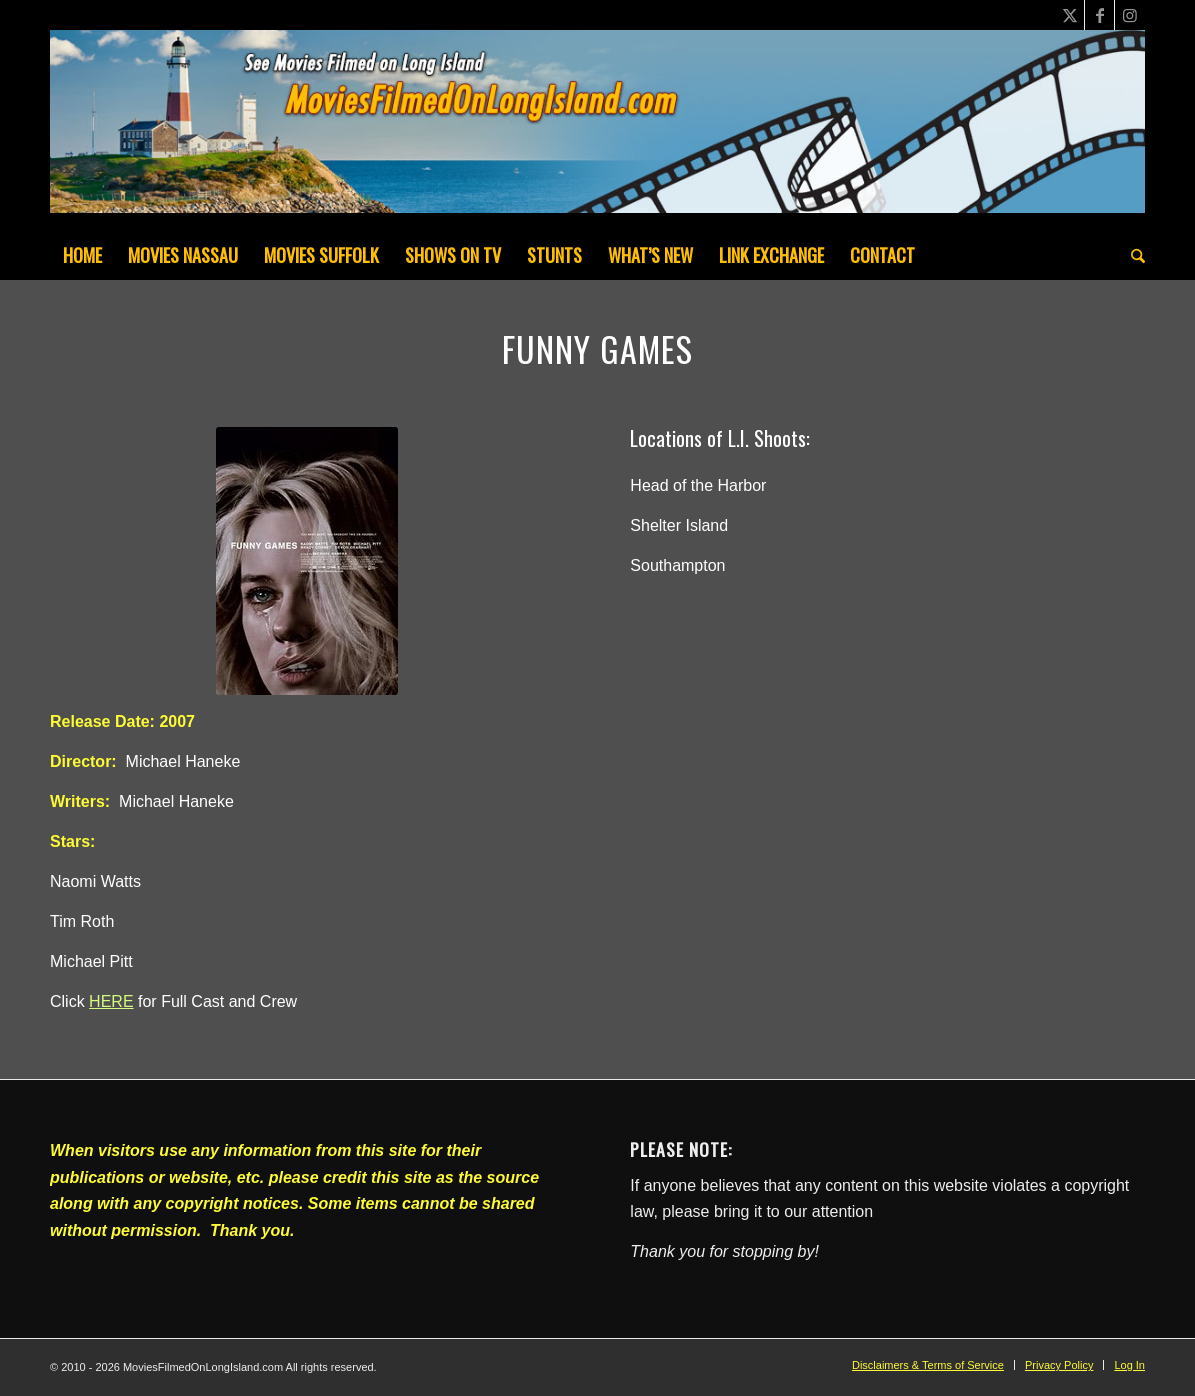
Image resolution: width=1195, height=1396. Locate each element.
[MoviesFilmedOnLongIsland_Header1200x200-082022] (597, 130)
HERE (111, 1001)
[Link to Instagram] (1130, 15)
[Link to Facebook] (1099, 15)
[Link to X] (1069, 15)
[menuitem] (82, 255)
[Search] (1131, 255)
